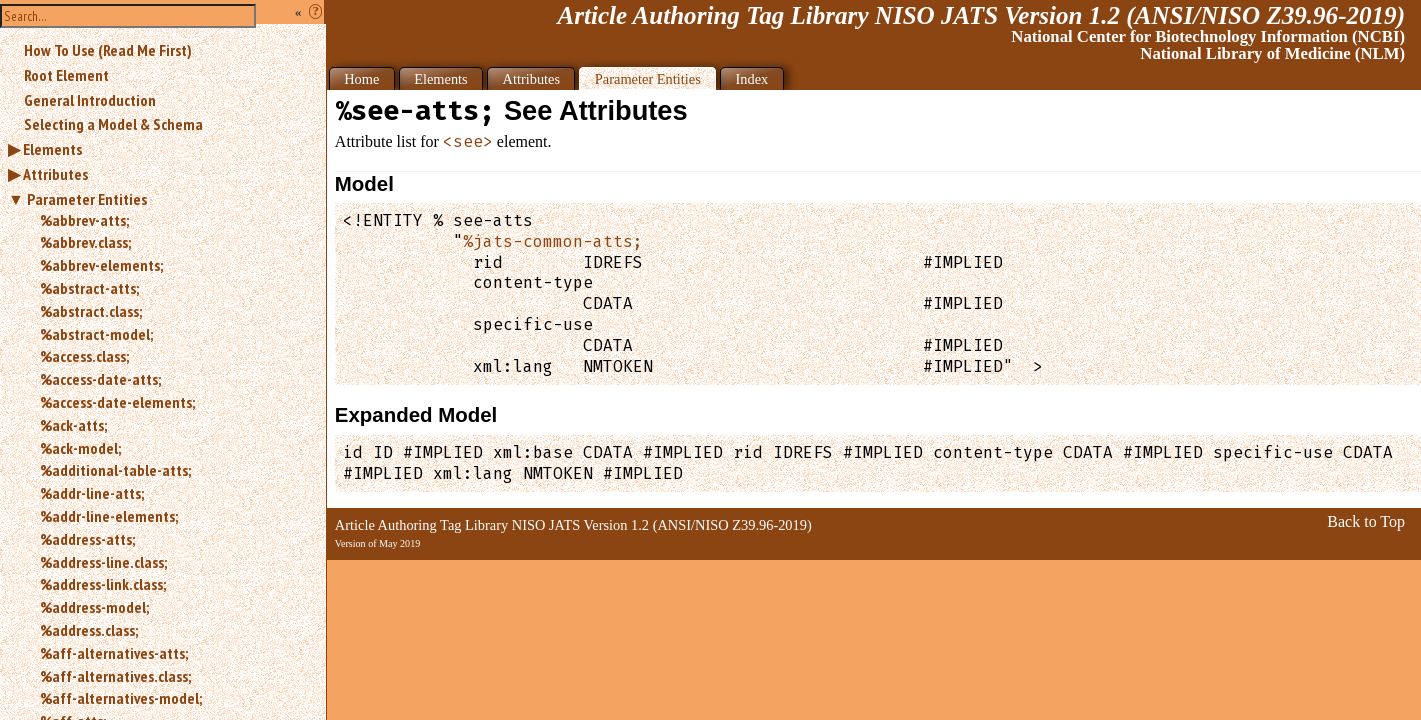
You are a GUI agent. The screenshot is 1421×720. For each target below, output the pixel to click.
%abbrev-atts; (84, 220)
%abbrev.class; (85, 242)
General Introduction (90, 100)
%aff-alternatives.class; (115, 676)
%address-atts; (87, 539)
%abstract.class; (91, 311)
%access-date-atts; (100, 379)
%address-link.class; (103, 584)
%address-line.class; (103, 562)
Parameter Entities (87, 199)
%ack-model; (80, 448)
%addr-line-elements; (109, 516)
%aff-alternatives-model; (121, 698)
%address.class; (89, 630)
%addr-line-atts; (92, 493)
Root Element (66, 75)
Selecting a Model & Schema (113, 124)
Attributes (55, 174)
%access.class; (84, 356)
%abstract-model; (96, 334)
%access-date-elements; (117, 402)
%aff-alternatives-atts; (114, 653)
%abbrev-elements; (101, 265)
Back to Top (1366, 521)
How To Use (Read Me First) (108, 50)
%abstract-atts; (89, 288)
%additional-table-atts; (115, 470)
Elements (52, 149)
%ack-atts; (73, 425)
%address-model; (94, 607)
